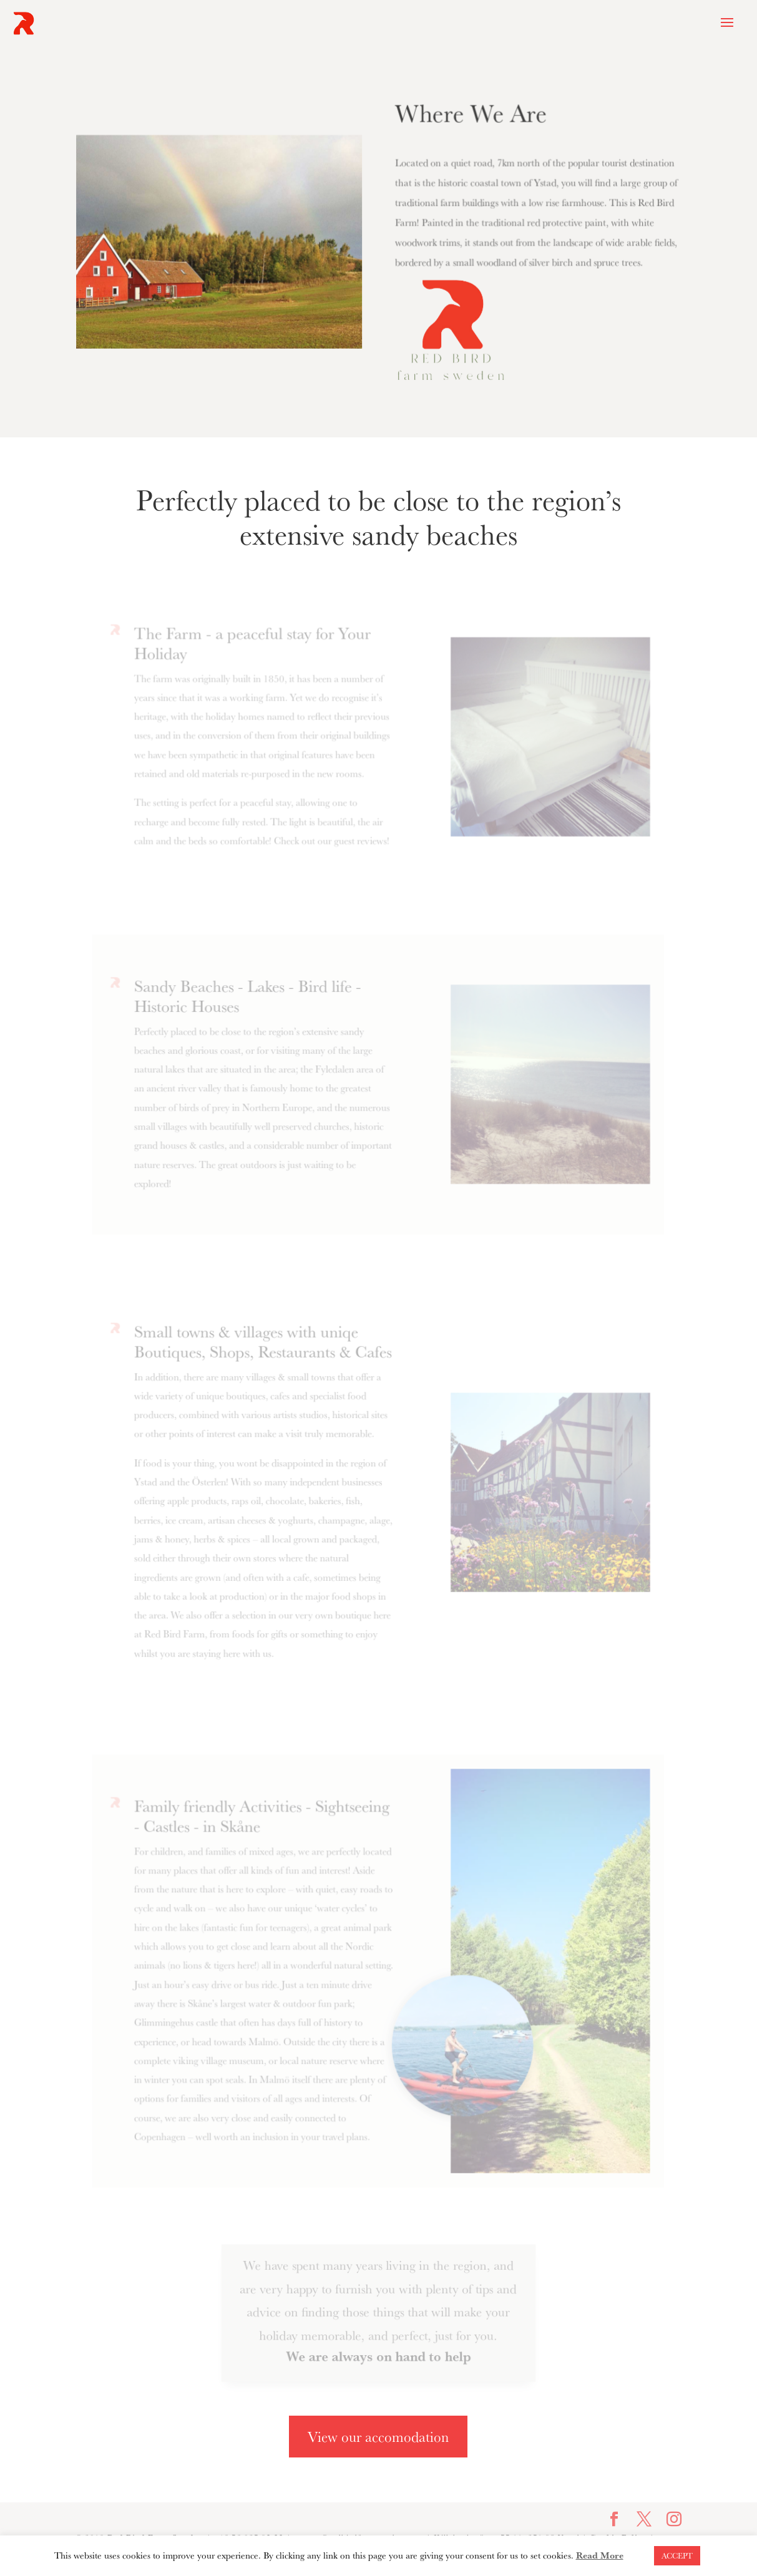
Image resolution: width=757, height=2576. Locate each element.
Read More (599, 2555)
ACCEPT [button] (677, 2555)
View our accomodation (378, 2436)
